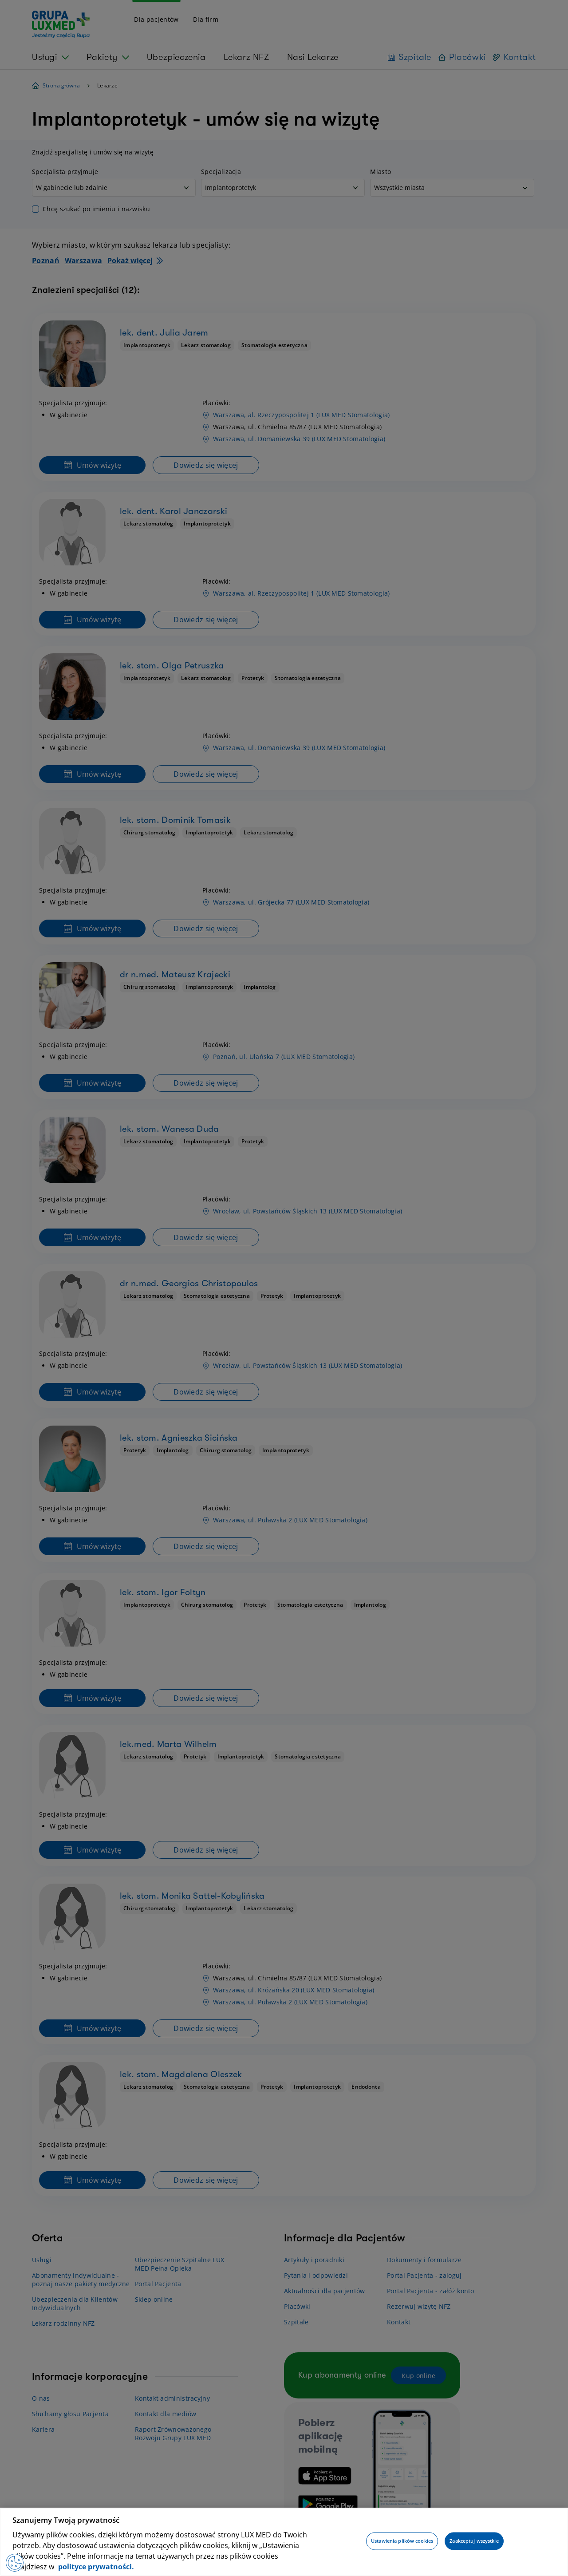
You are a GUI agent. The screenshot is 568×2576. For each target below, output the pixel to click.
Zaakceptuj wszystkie (474, 2541)
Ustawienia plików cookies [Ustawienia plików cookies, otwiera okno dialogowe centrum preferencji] (402, 2541)
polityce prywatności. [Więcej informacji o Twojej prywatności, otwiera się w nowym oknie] (95, 2567)
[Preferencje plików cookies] (15, 2563)
